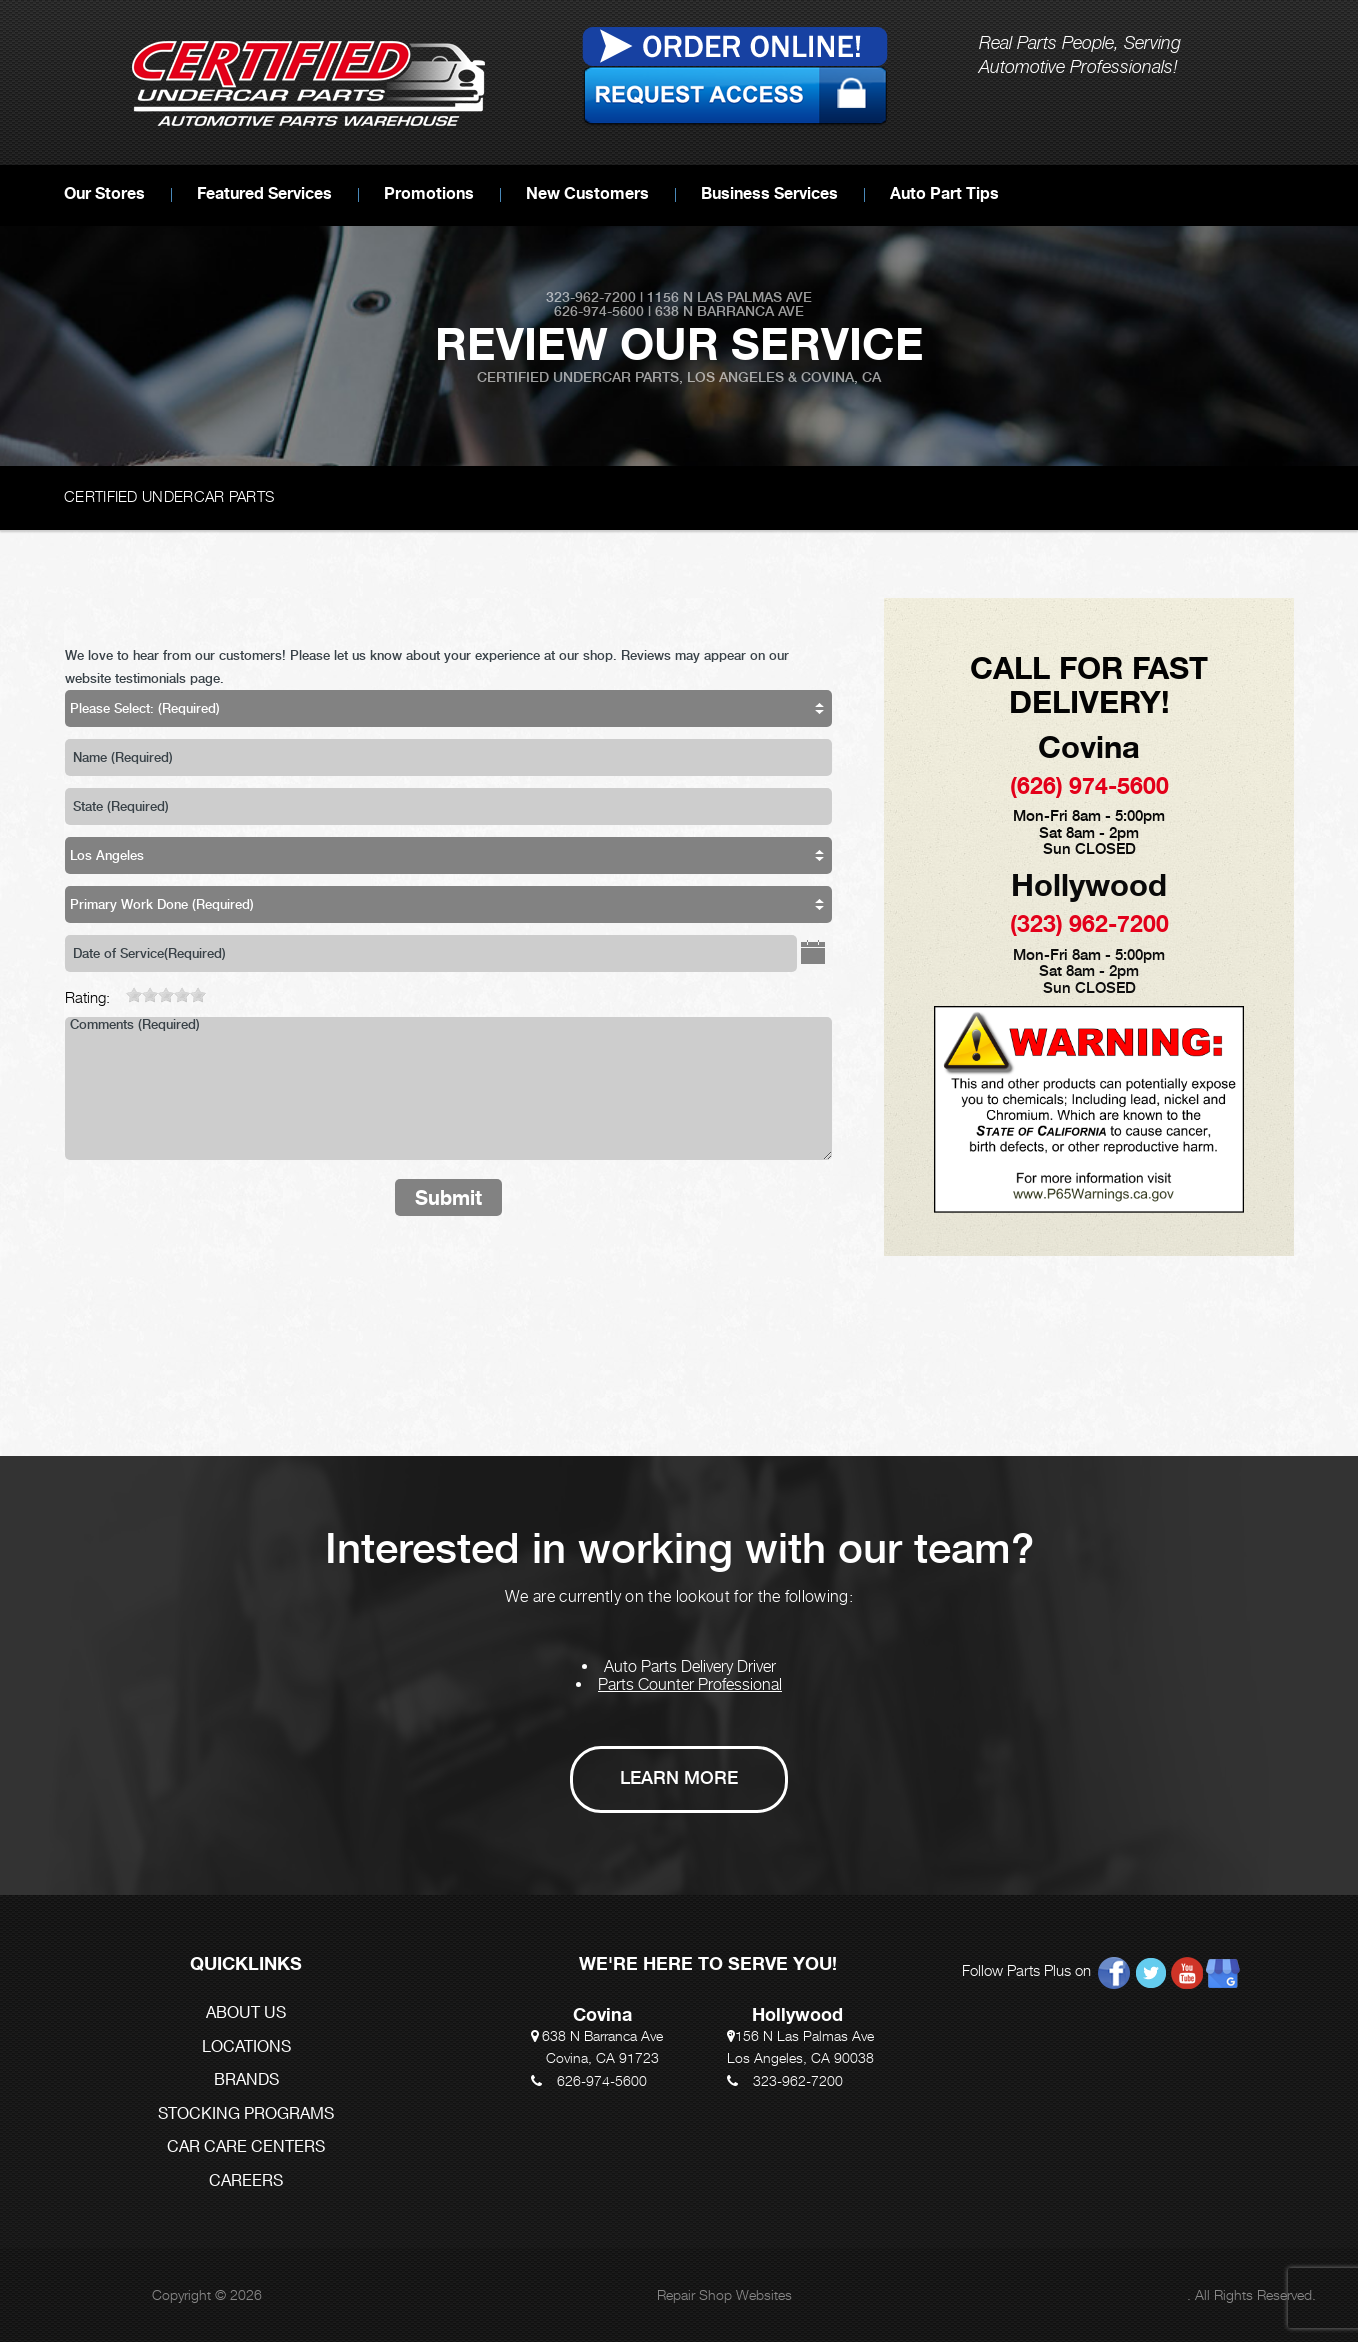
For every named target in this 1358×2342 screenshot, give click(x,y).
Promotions (429, 193)
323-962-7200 (798, 2080)
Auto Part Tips (944, 193)
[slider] (166, 995)
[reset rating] (118, 992)
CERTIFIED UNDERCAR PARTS (169, 496)
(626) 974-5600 (1089, 785)
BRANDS (246, 2080)
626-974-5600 (602, 2080)
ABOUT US (246, 2013)
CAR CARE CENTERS (246, 2147)
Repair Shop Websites (724, 2294)
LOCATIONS (246, 2047)
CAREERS (246, 2181)
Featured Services (264, 193)
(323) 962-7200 (1089, 923)
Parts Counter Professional (690, 1684)
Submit (448, 1197)
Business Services (769, 193)
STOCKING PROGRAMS (246, 2114)
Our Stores (104, 193)
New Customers (587, 193)
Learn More (679, 1777)
